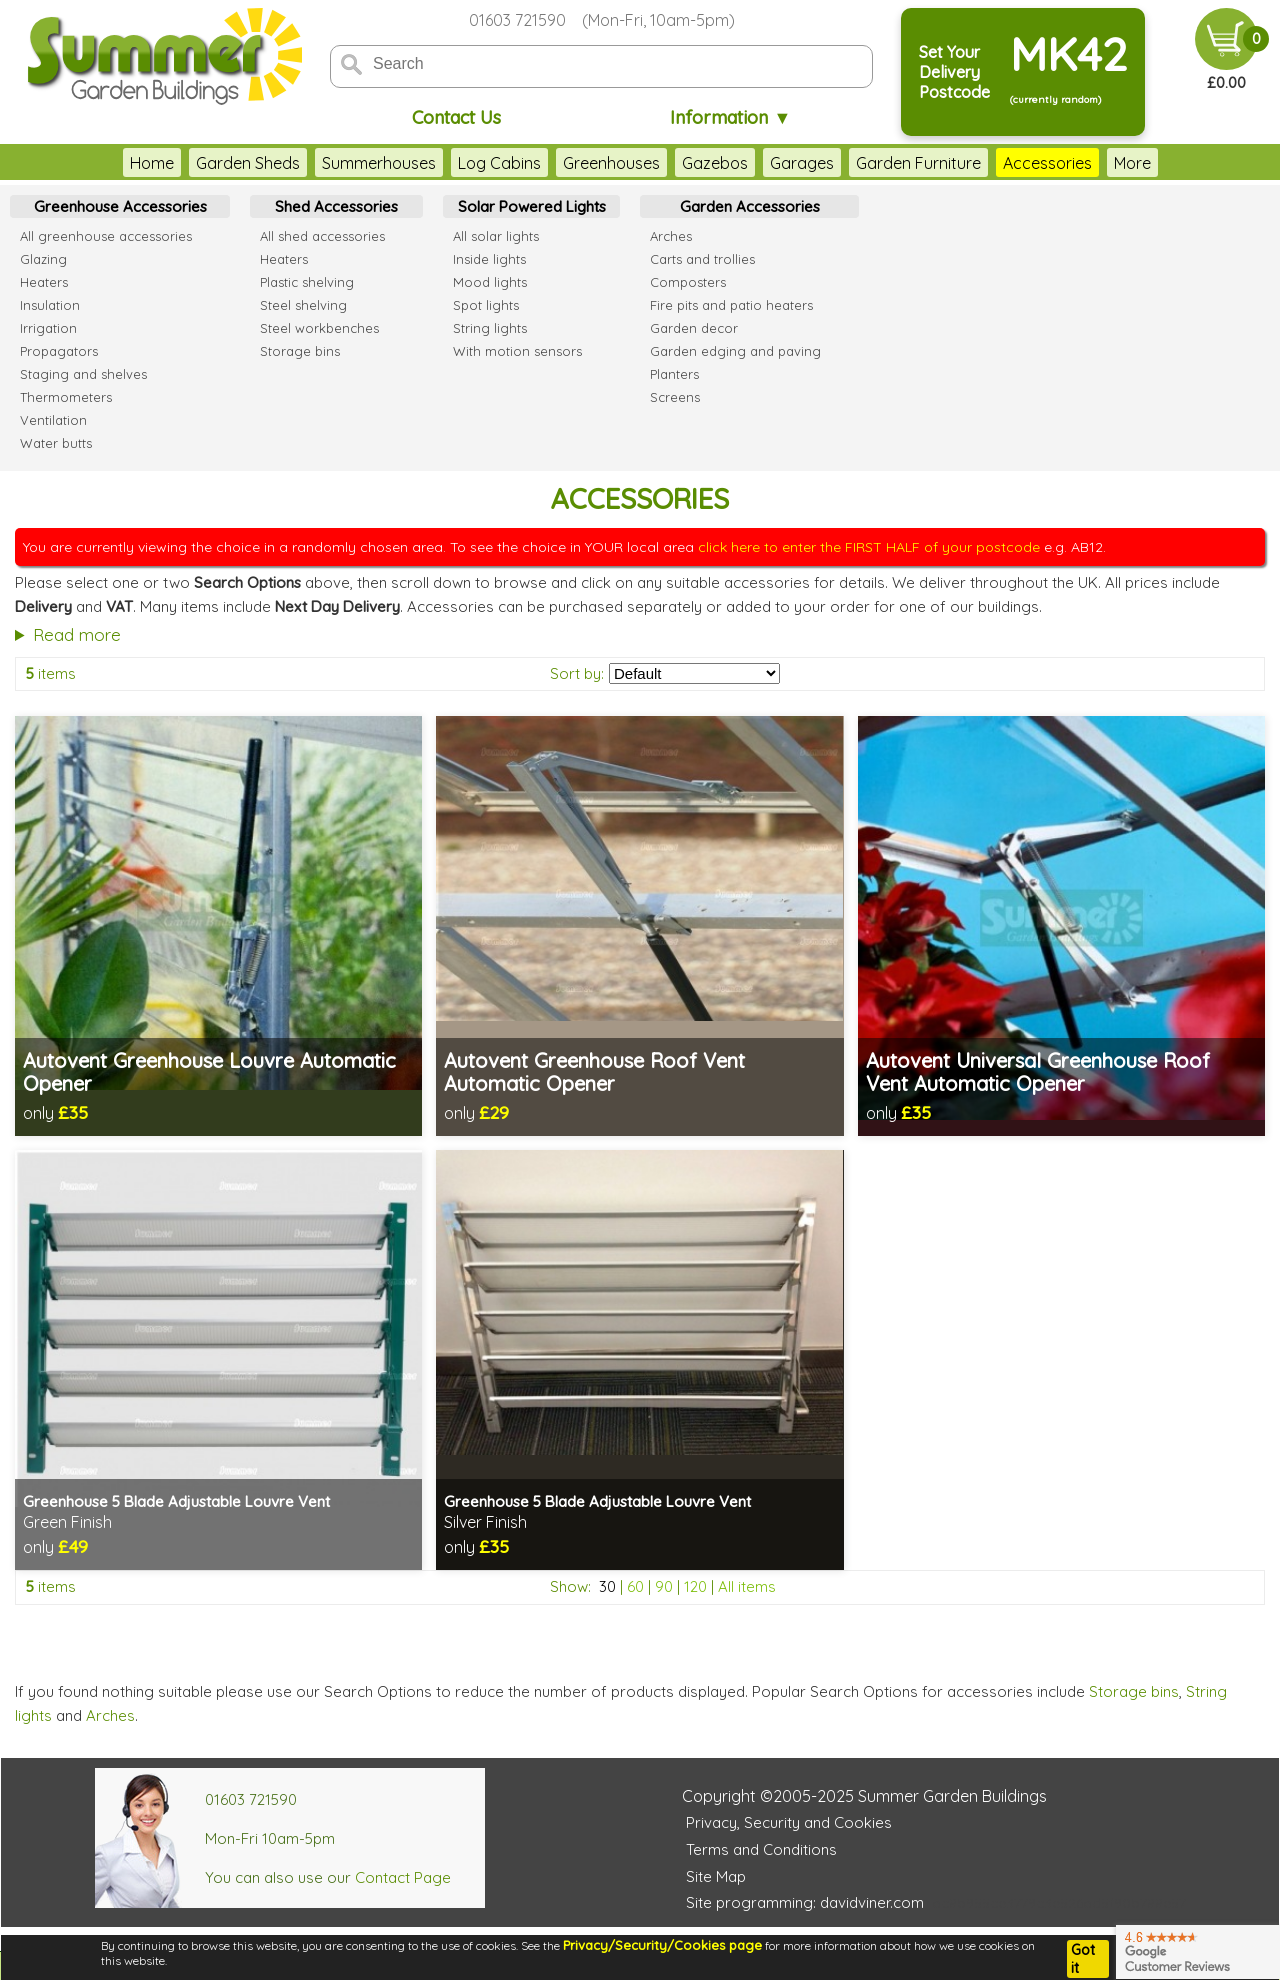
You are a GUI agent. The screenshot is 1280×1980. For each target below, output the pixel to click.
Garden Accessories (750, 206)
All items (747, 1586)
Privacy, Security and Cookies (789, 1822)
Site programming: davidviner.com (805, 1902)
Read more (77, 634)
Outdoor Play (1102, 163)
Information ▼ (730, 117)
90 (664, 1586)
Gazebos (654, 163)
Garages (741, 163)
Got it (1083, 1959)
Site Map (716, 1876)
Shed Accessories (336, 206)
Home (91, 163)
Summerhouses (318, 163)
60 (635, 1586)
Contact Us (456, 117)
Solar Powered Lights (532, 206)
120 (695, 1586)
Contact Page (403, 1877)
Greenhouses (550, 163)
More (1192, 163)
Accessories (986, 163)
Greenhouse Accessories (120, 206)
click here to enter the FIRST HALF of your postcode (869, 547)
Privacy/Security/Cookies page (662, 1945)
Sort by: (577, 673)
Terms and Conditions (761, 1849)
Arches (110, 1715)
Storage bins (1134, 1691)
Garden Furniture (857, 163)
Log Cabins (438, 163)
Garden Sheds (187, 163)
